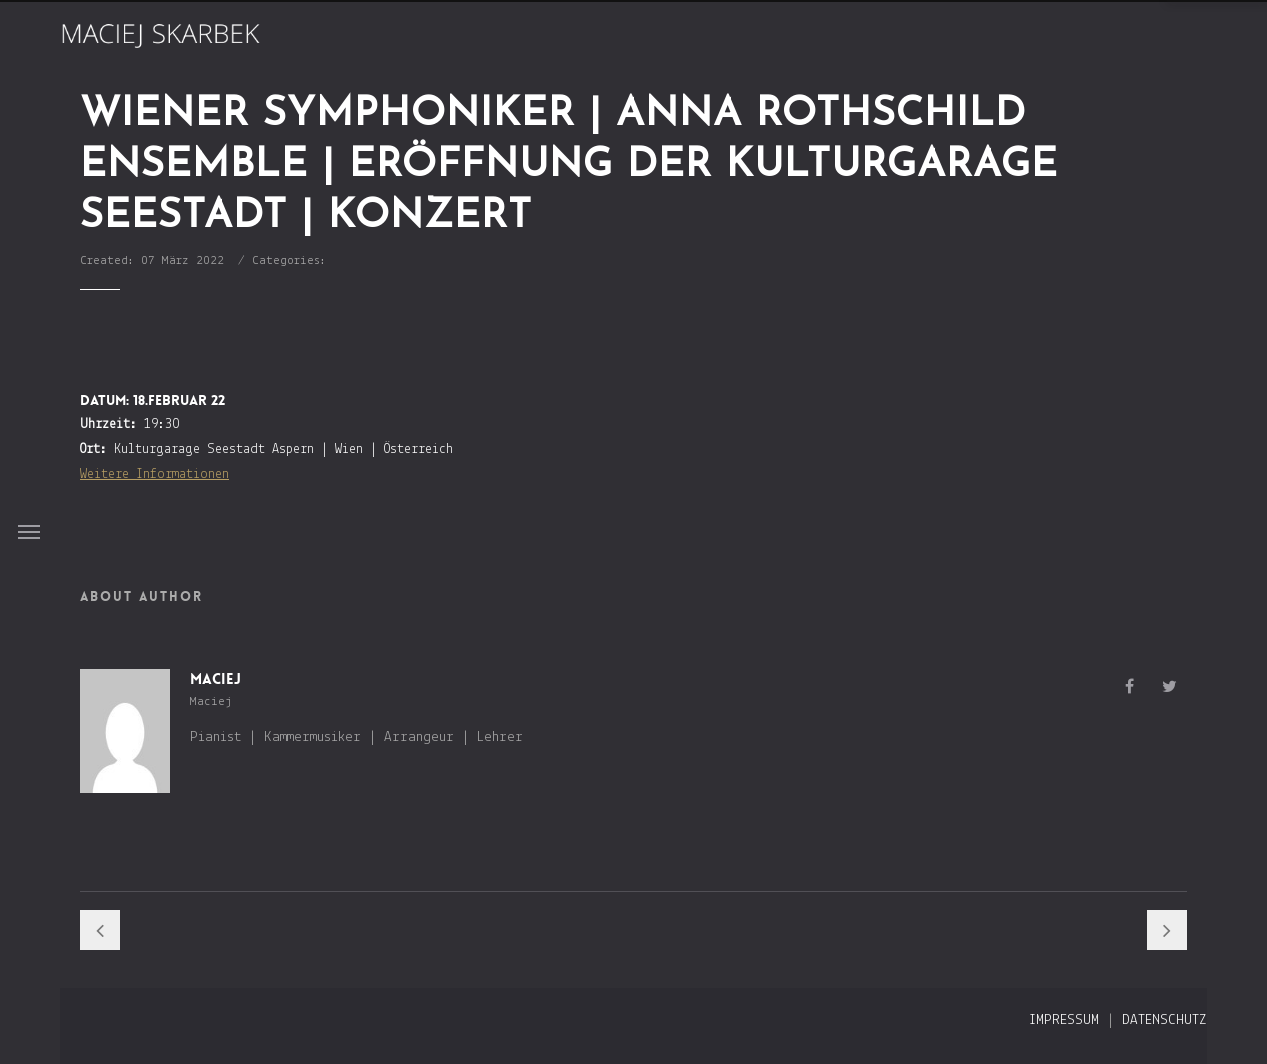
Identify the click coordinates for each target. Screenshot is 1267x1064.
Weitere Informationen (154, 474)
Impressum (1064, 1020)
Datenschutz (1164, 1020)
